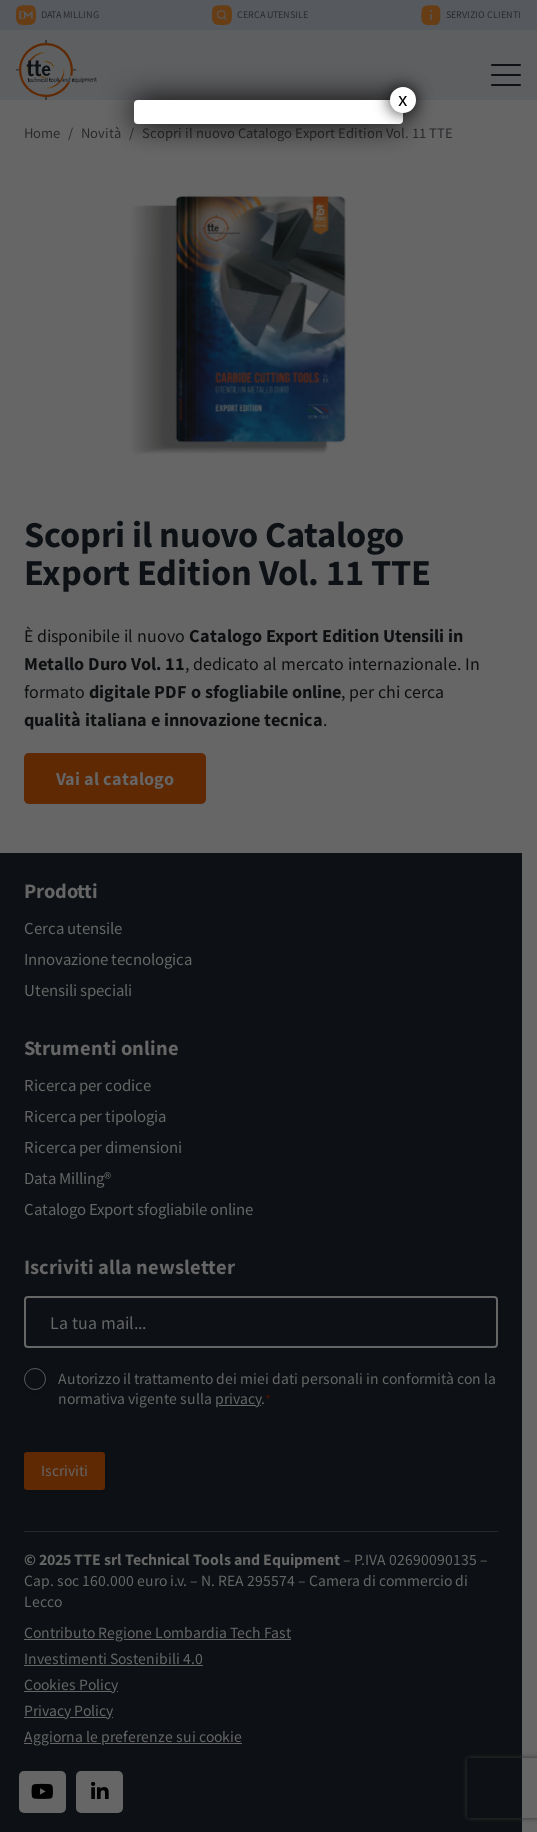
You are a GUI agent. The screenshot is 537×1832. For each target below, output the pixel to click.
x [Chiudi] (402, 100)
